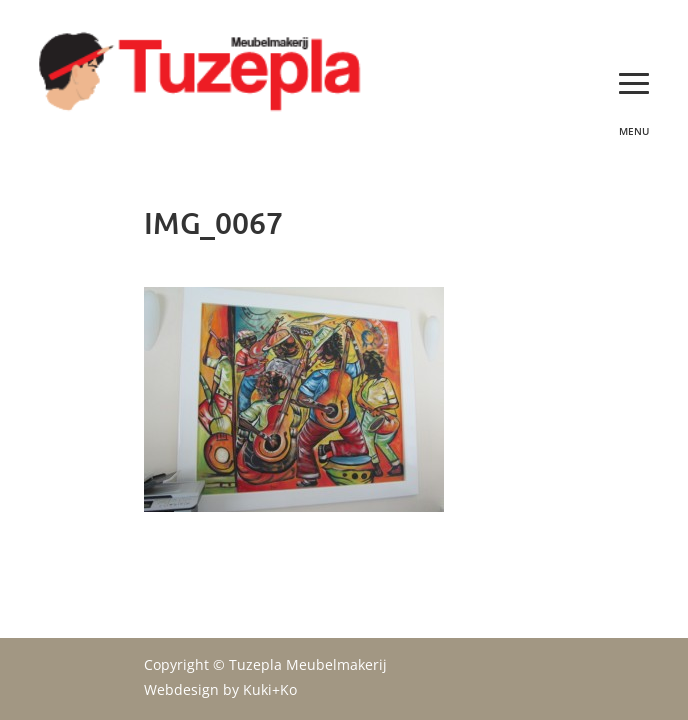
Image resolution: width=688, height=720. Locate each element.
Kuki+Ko (270, 689)
